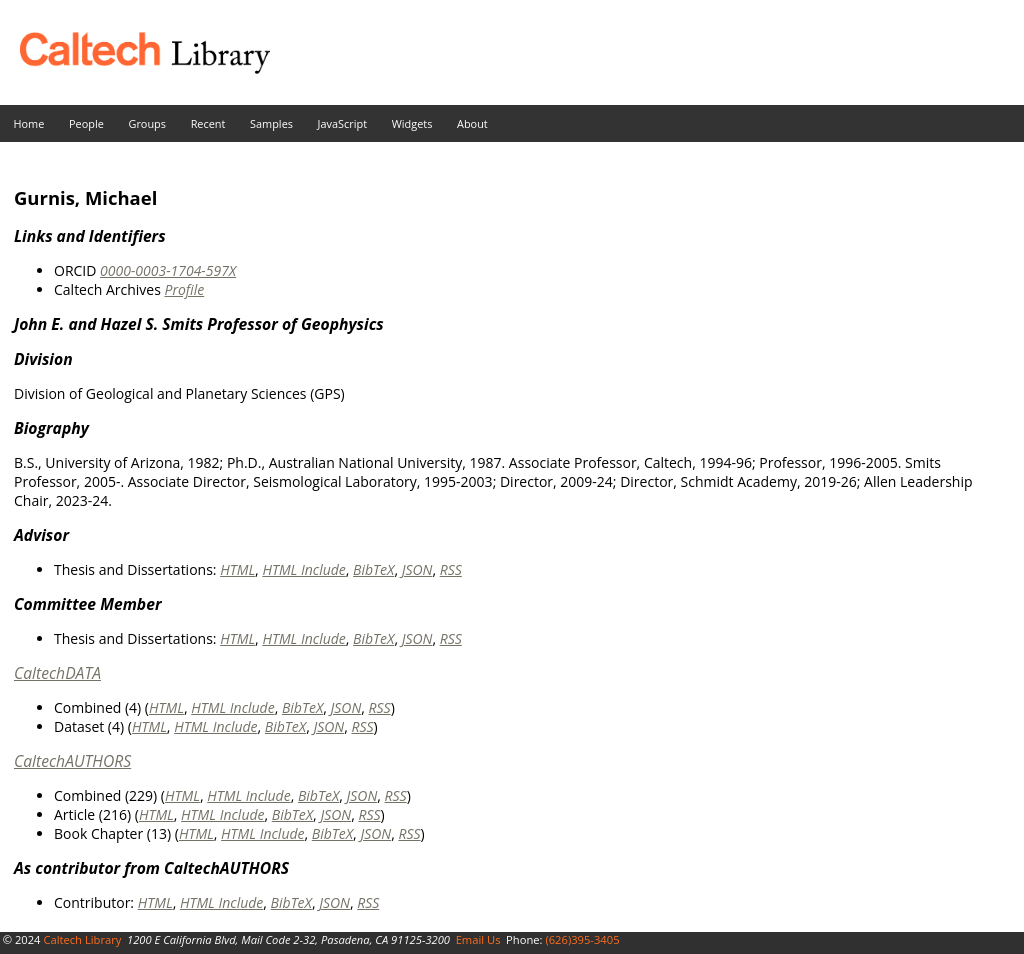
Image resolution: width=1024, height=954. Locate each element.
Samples (271, 123)
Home (29, 123)
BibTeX (373, 569)
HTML (237, 569)
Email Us (478, 939)
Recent (208, 123)
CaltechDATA (57, 673)
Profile (184, 289)
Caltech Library (82, 939)
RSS (451, 569)
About (472, 123)
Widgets (412, 123)
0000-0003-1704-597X (168, 270)
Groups (147, 123)
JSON (417, 569)
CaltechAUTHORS (72, 761)
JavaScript (342, 123)
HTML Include (303, 569)
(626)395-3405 (582, 939)
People (86, 123)
